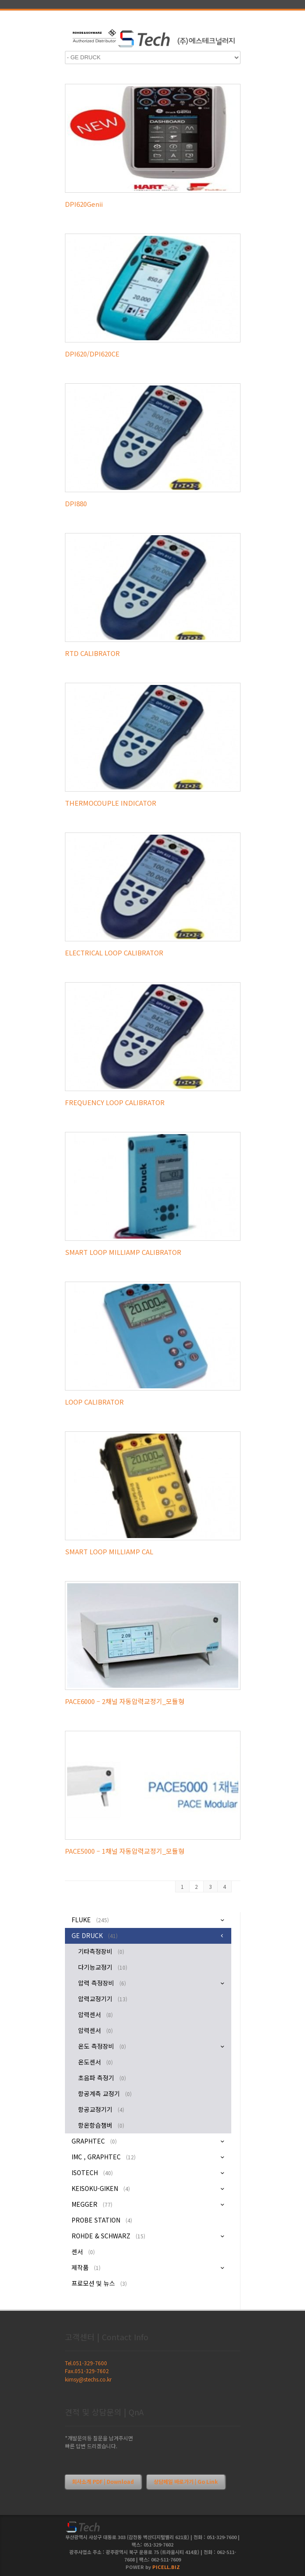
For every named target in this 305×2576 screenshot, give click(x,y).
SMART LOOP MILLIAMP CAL (109, 1551)
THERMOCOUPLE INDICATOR (110, 802)
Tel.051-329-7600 (86, 2363)
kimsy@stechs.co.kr (88, 2379)
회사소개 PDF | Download (103, 2481)
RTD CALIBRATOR (92, 653)
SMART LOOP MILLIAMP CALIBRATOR (123, 1252)
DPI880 (76, 503)
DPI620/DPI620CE (92, 353)
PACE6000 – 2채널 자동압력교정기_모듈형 (124, 1701)
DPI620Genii (84, 204)
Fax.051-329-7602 (87, 2370)
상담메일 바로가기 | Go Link (186, 2481)
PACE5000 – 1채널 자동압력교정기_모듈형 (124, 1850)
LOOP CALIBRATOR (94, 1401)
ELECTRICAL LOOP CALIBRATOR (114, 952)
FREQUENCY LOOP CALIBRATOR (115, 1102)
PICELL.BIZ (166, 2566)
